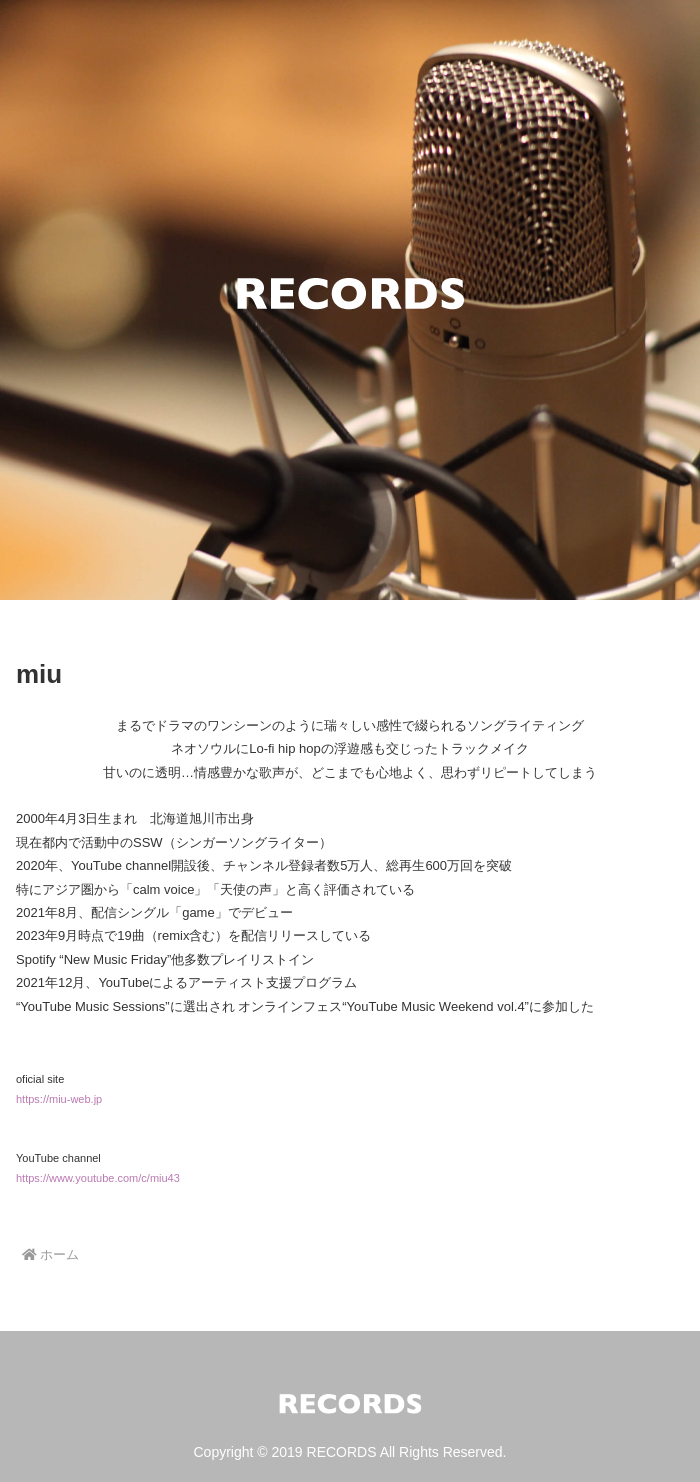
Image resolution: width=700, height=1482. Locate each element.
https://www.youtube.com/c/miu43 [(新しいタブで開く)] (98, 1178)
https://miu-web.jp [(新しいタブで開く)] (59, 1099)
